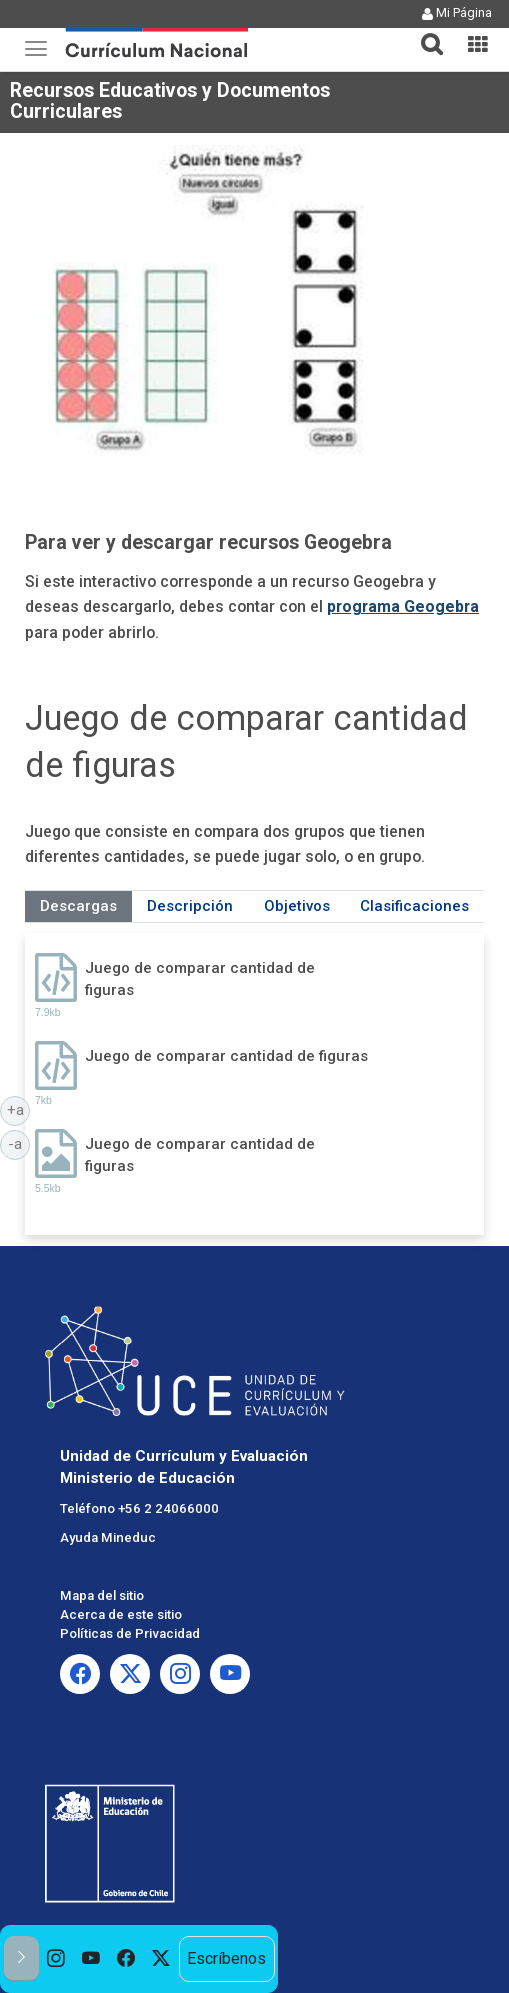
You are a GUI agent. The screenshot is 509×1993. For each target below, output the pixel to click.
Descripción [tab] (190, 906)
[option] (56, 1959)
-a (19, 1143)
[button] (424, 32)
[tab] (424, 32)
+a (19, 1109)
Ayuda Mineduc (108, 1537)
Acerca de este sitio (121, 1614)
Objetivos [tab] (297, 906)
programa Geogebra (403, 606)
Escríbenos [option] (226, 1958)
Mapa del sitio (102, 1595)
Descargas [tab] (78, 906)
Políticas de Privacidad (130, 1633)
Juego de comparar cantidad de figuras (200, 978)
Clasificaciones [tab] (414, 906)
